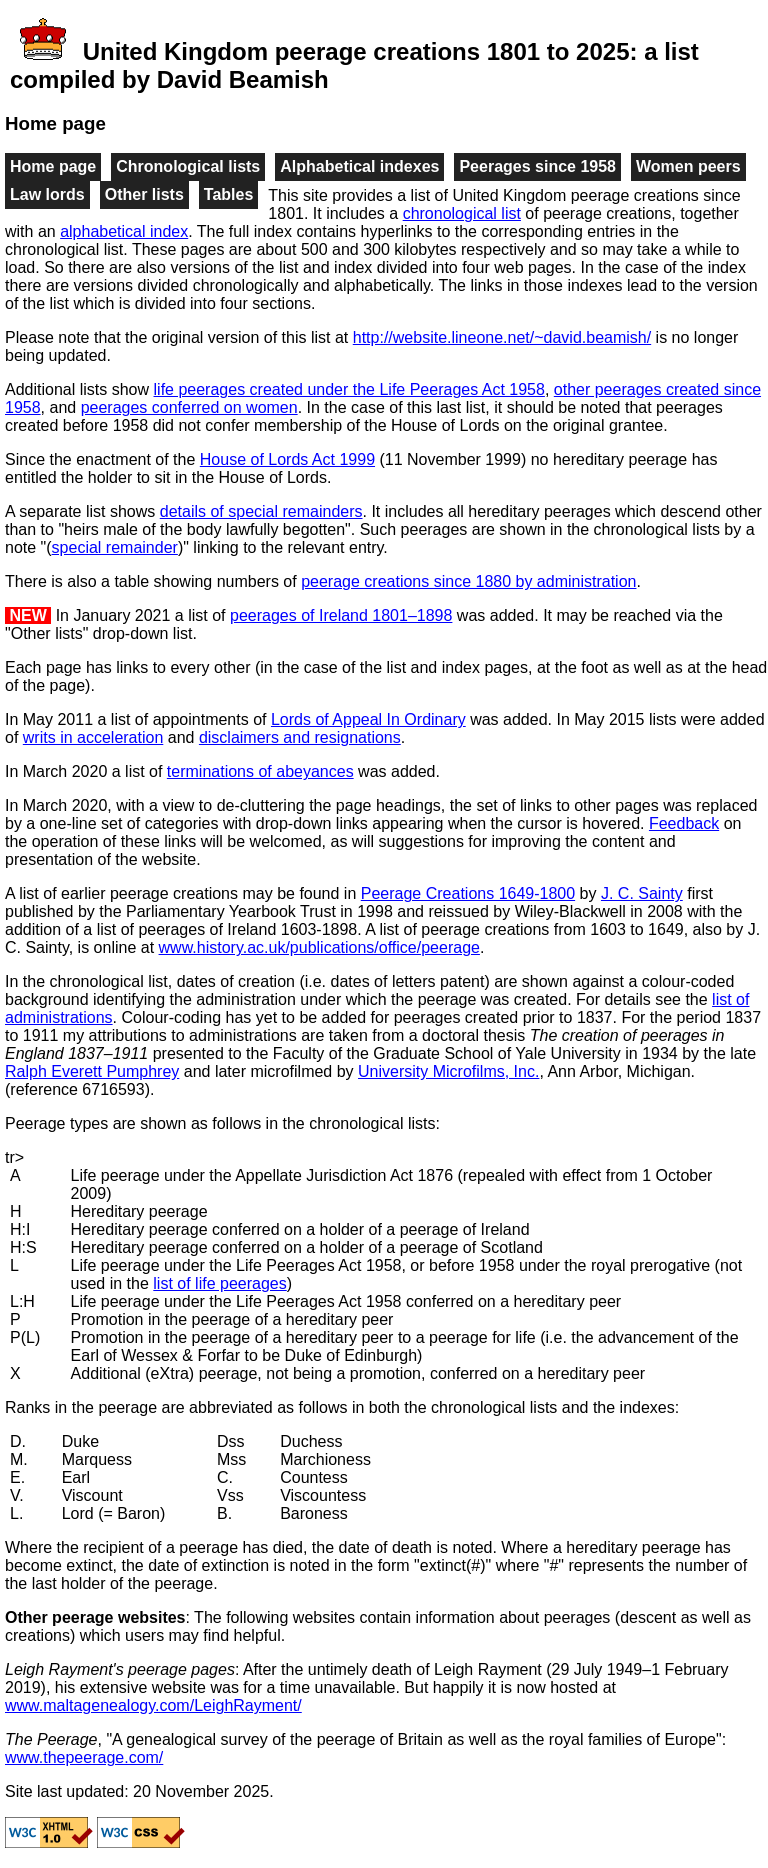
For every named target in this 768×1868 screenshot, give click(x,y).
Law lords (47, 194)
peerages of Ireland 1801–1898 (341, 615)
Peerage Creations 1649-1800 (468, 893)
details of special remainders (261, 511)
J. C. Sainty (642, 893)
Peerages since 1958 (537, 166)
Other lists (144, 194)
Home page (53, 166)
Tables (229, 194)
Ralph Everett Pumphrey (92, 1071)
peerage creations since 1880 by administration (468, 581)
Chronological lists (188, 166)
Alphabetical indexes (359, 166)
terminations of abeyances (260, 771)
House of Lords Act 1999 (287, 459)
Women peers (688, 166)
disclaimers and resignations (300, 737)
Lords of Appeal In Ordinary (368, 719)
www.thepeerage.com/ (84, 1757)
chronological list (462, 213)
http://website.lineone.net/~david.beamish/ (502, 337)
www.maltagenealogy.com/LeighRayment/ (153, 1705)
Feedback (684, 823)
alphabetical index (124, 231)
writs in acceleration (93, 737)
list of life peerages (219, 1283)
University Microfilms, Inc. (448, 1071)
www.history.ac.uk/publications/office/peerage (319, 947)
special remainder (115, 547)
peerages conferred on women (189, 407)
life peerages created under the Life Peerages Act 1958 (349, 389)
